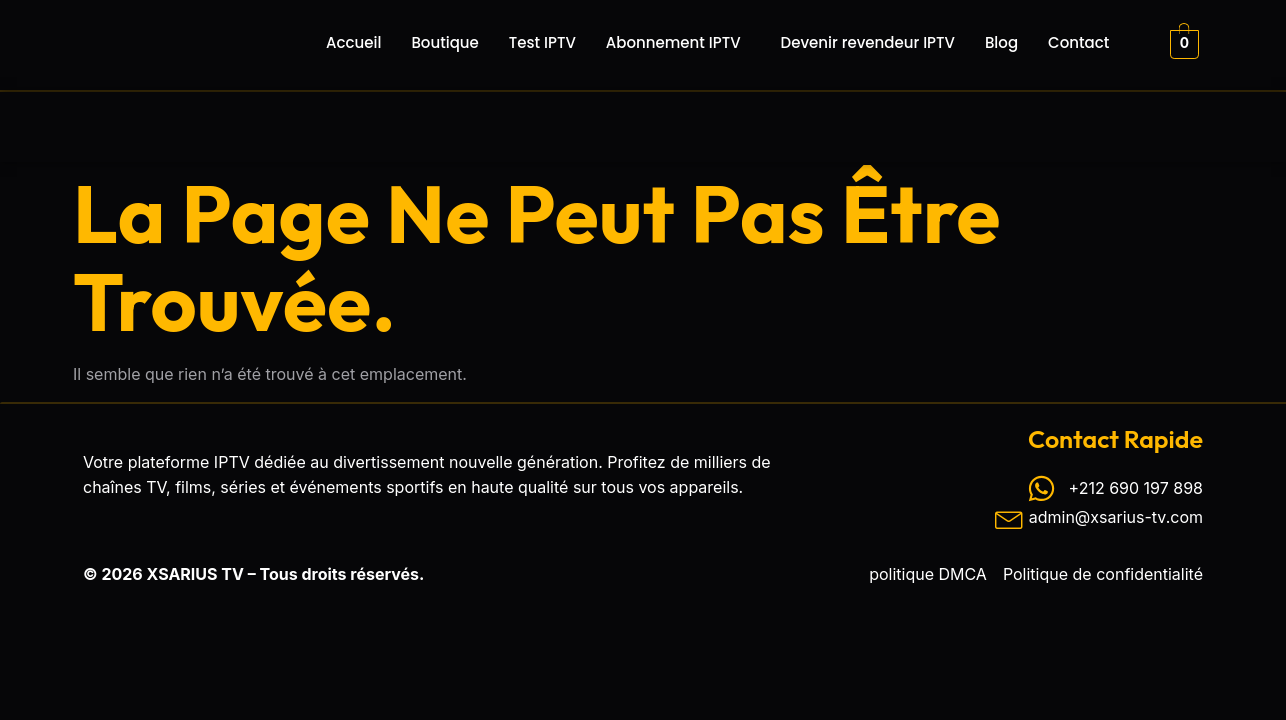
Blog (1001, 42)
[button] (678, 42)
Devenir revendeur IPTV (868, 42)
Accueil (353, 42)
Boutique (444, 42)
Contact (1078, 42)
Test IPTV (542, 42)
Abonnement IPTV (673, 42)
